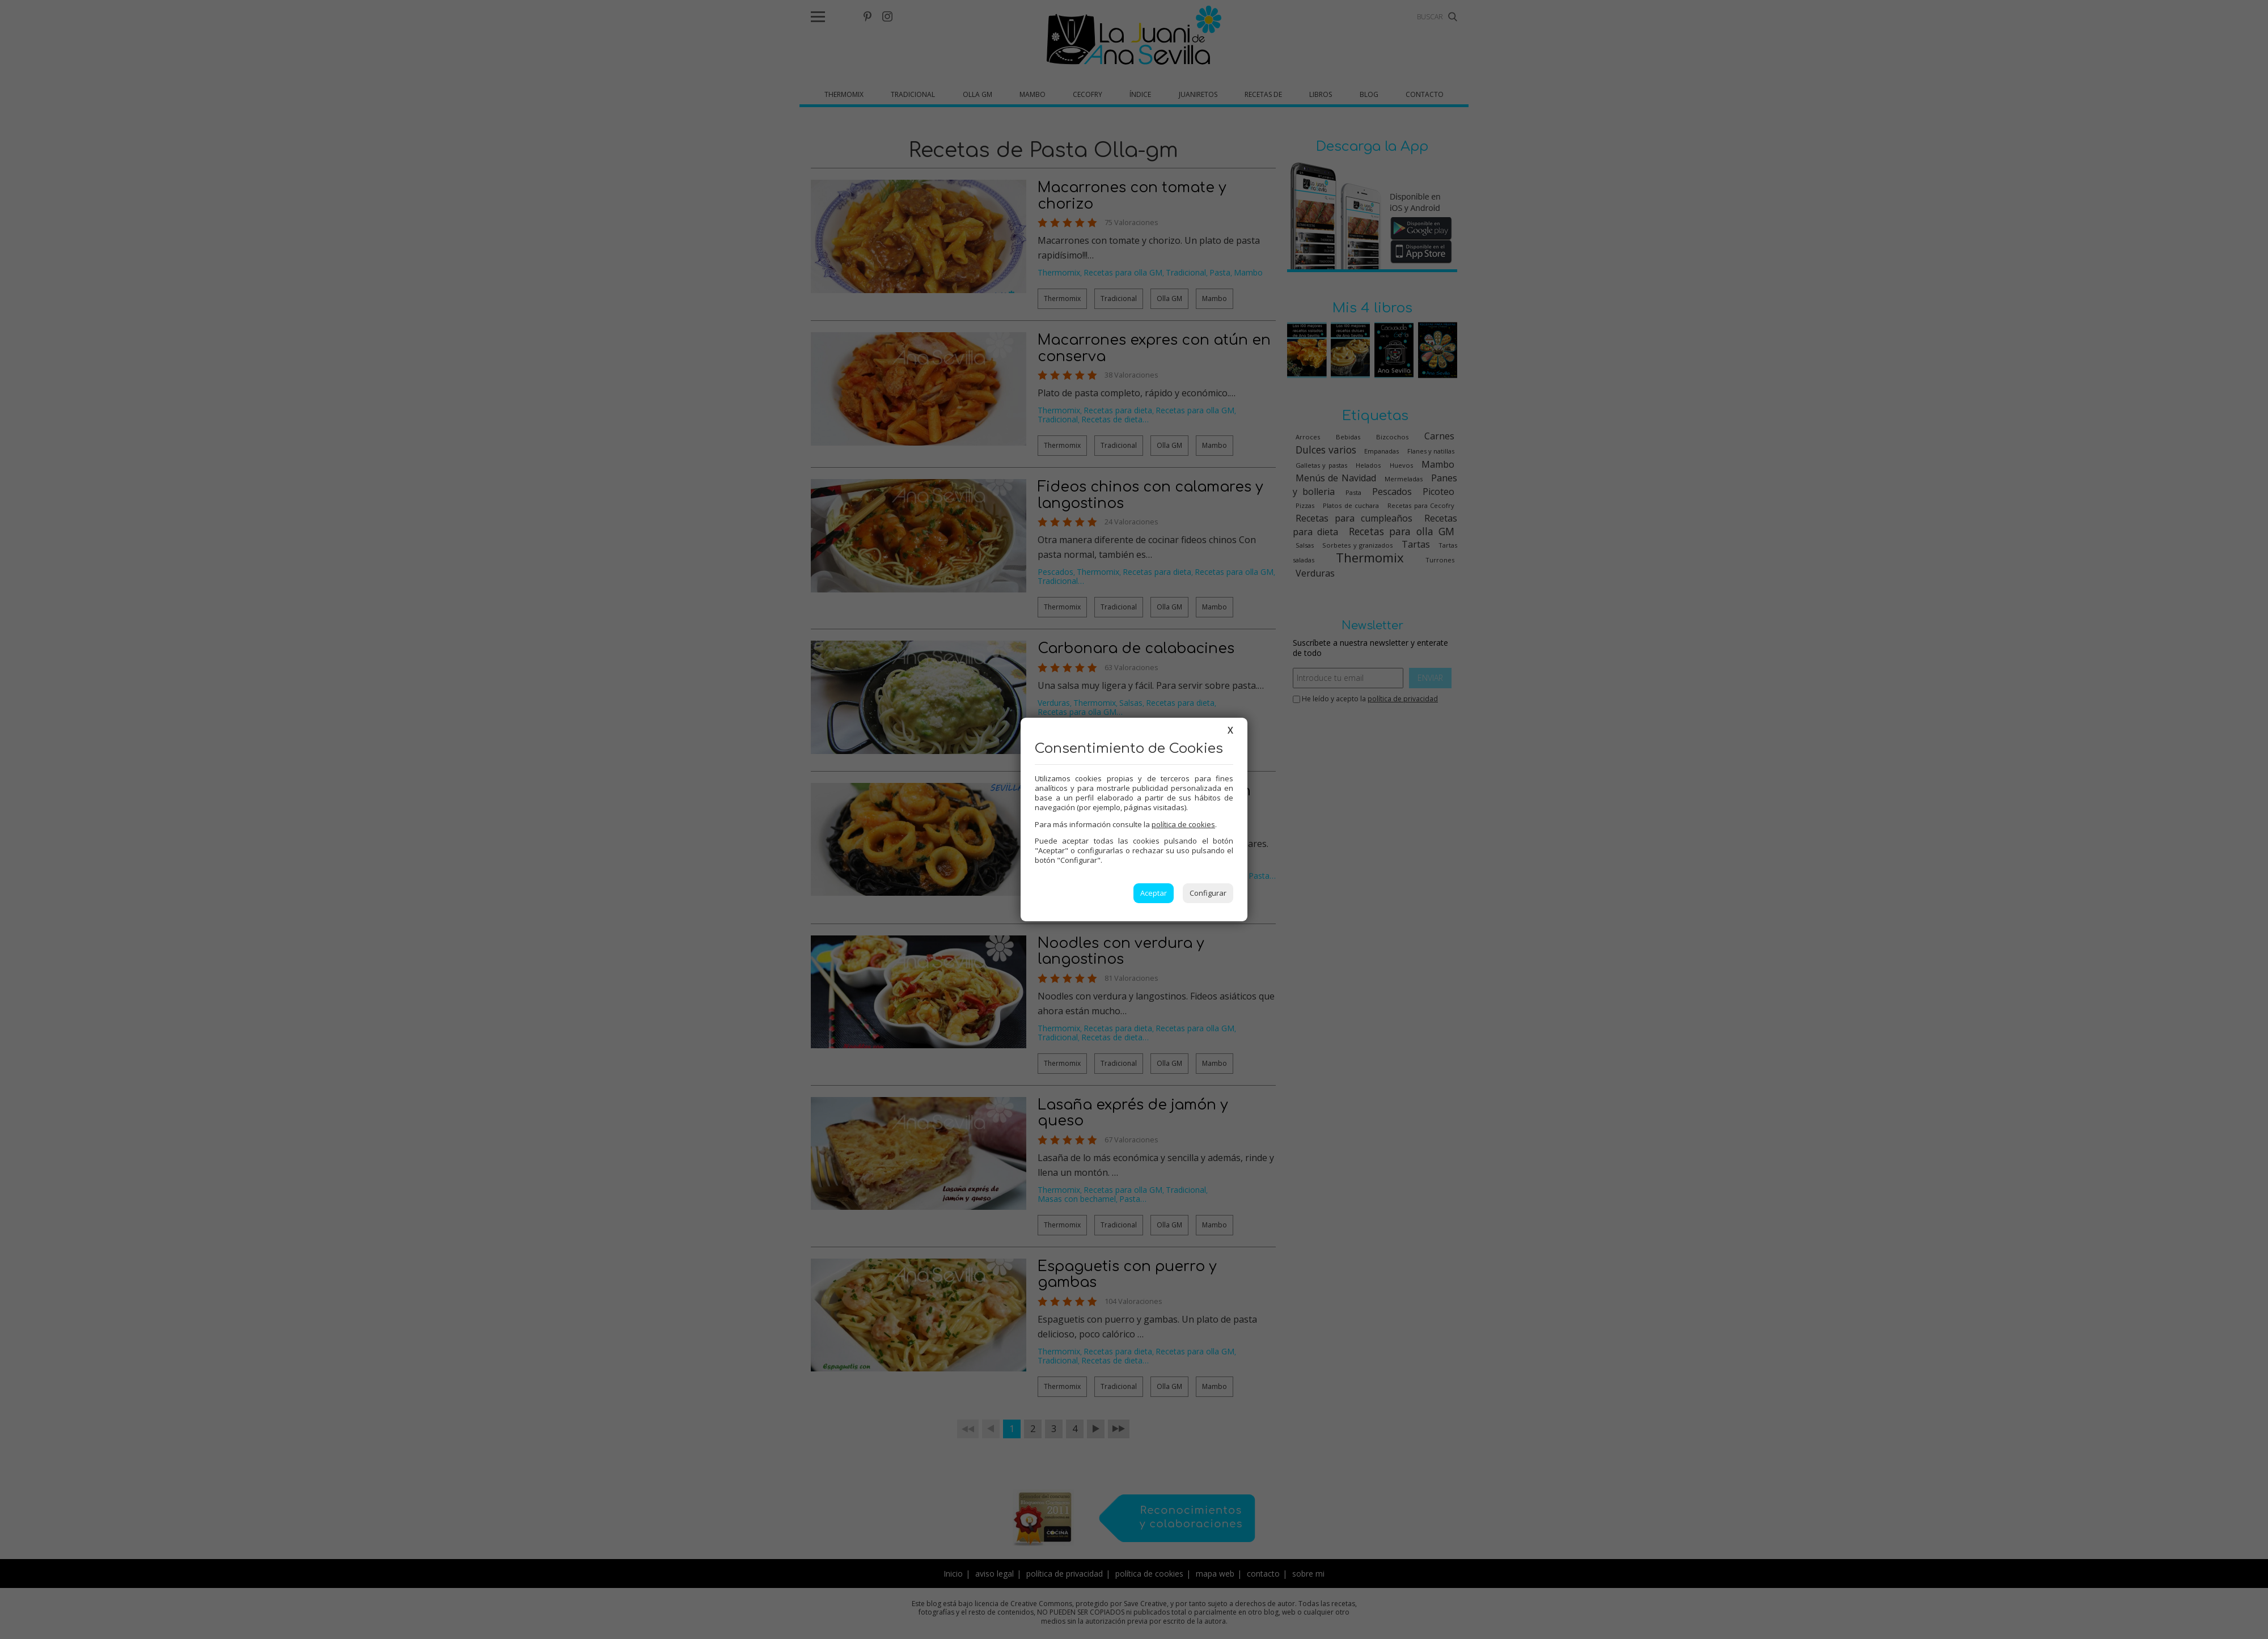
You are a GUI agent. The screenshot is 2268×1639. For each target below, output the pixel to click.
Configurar (1208, 893)
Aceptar (1153, 893)
